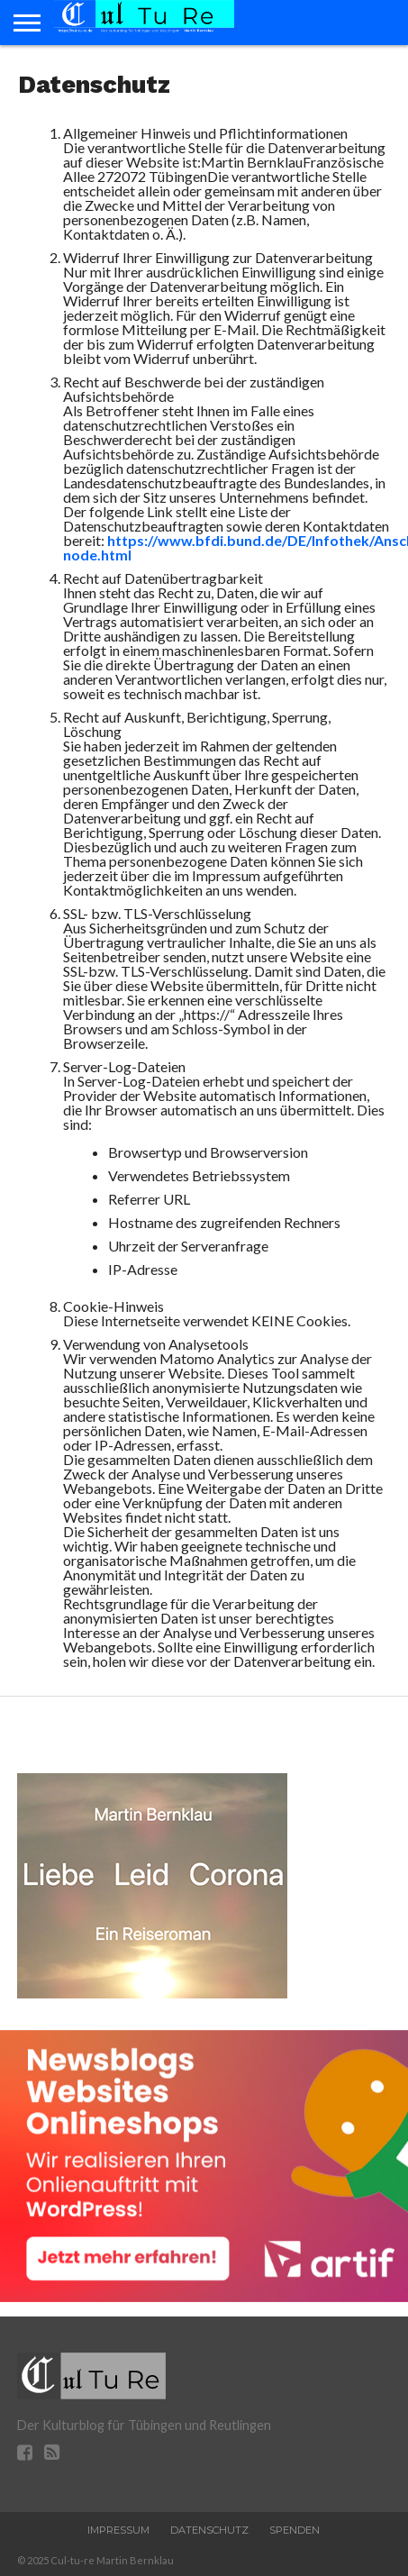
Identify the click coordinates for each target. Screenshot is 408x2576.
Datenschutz (209, 2530)
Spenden (294, 2530)
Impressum (118, 2530)
